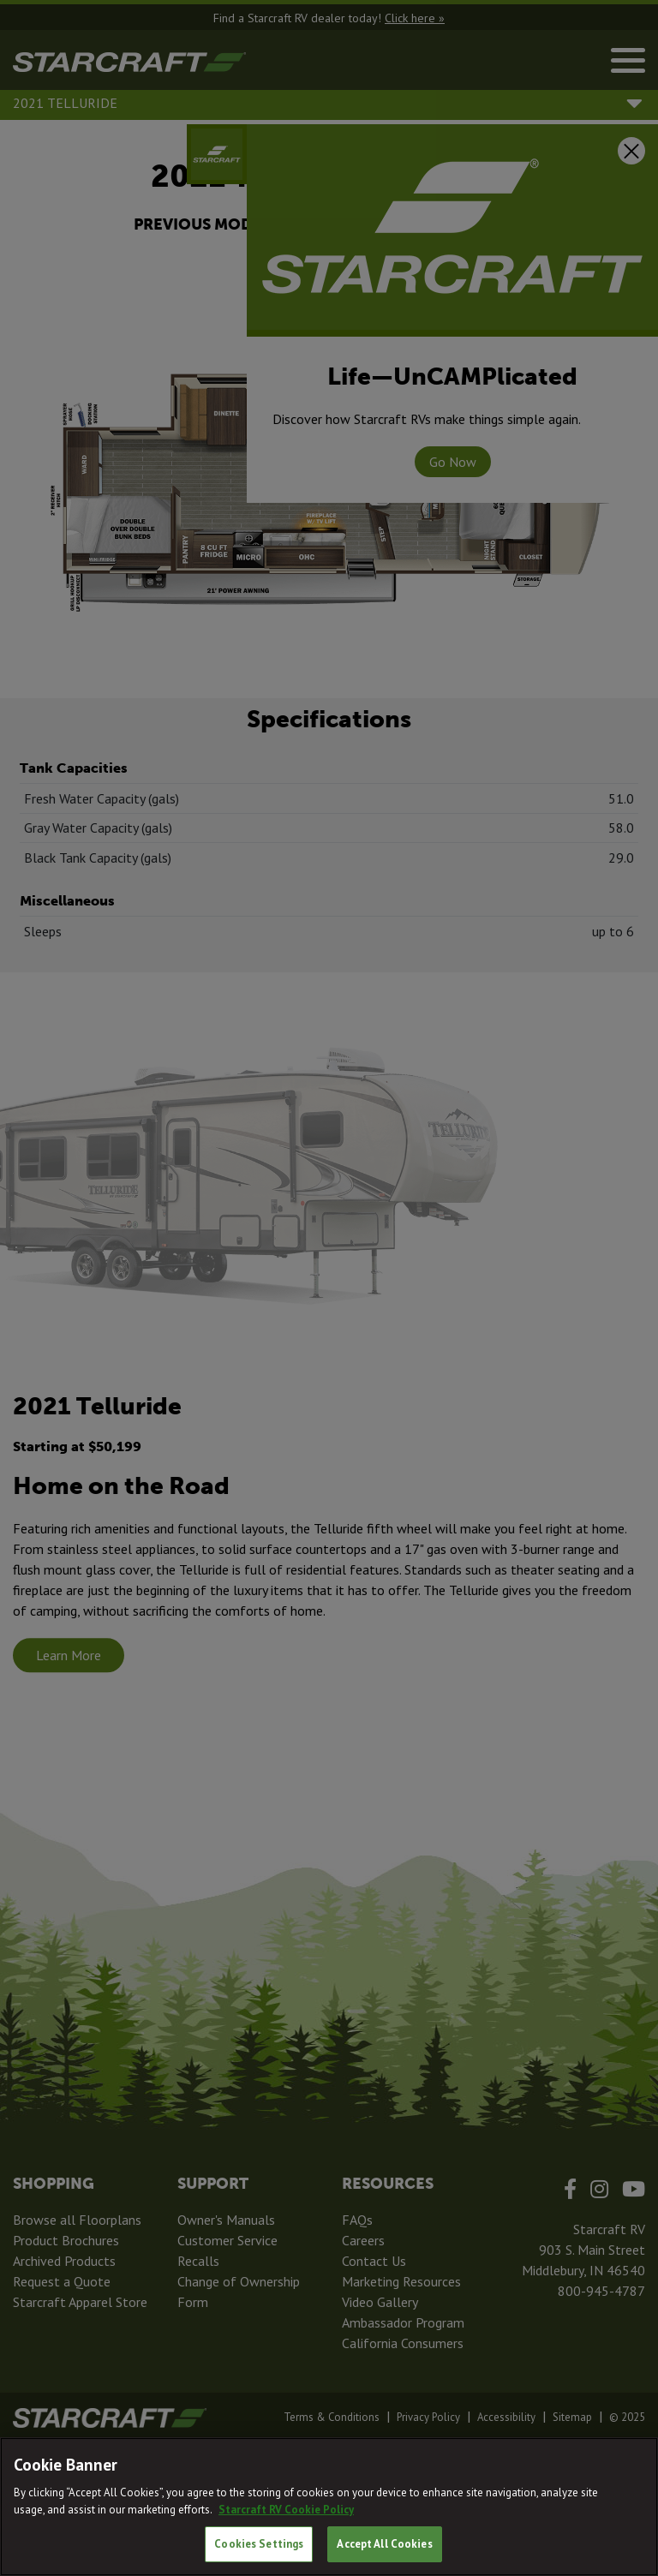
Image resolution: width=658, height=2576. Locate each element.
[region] (329, 2506)
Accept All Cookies (384, 2544)
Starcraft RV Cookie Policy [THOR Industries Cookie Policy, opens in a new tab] (286, 2509)
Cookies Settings (258, 2544)
